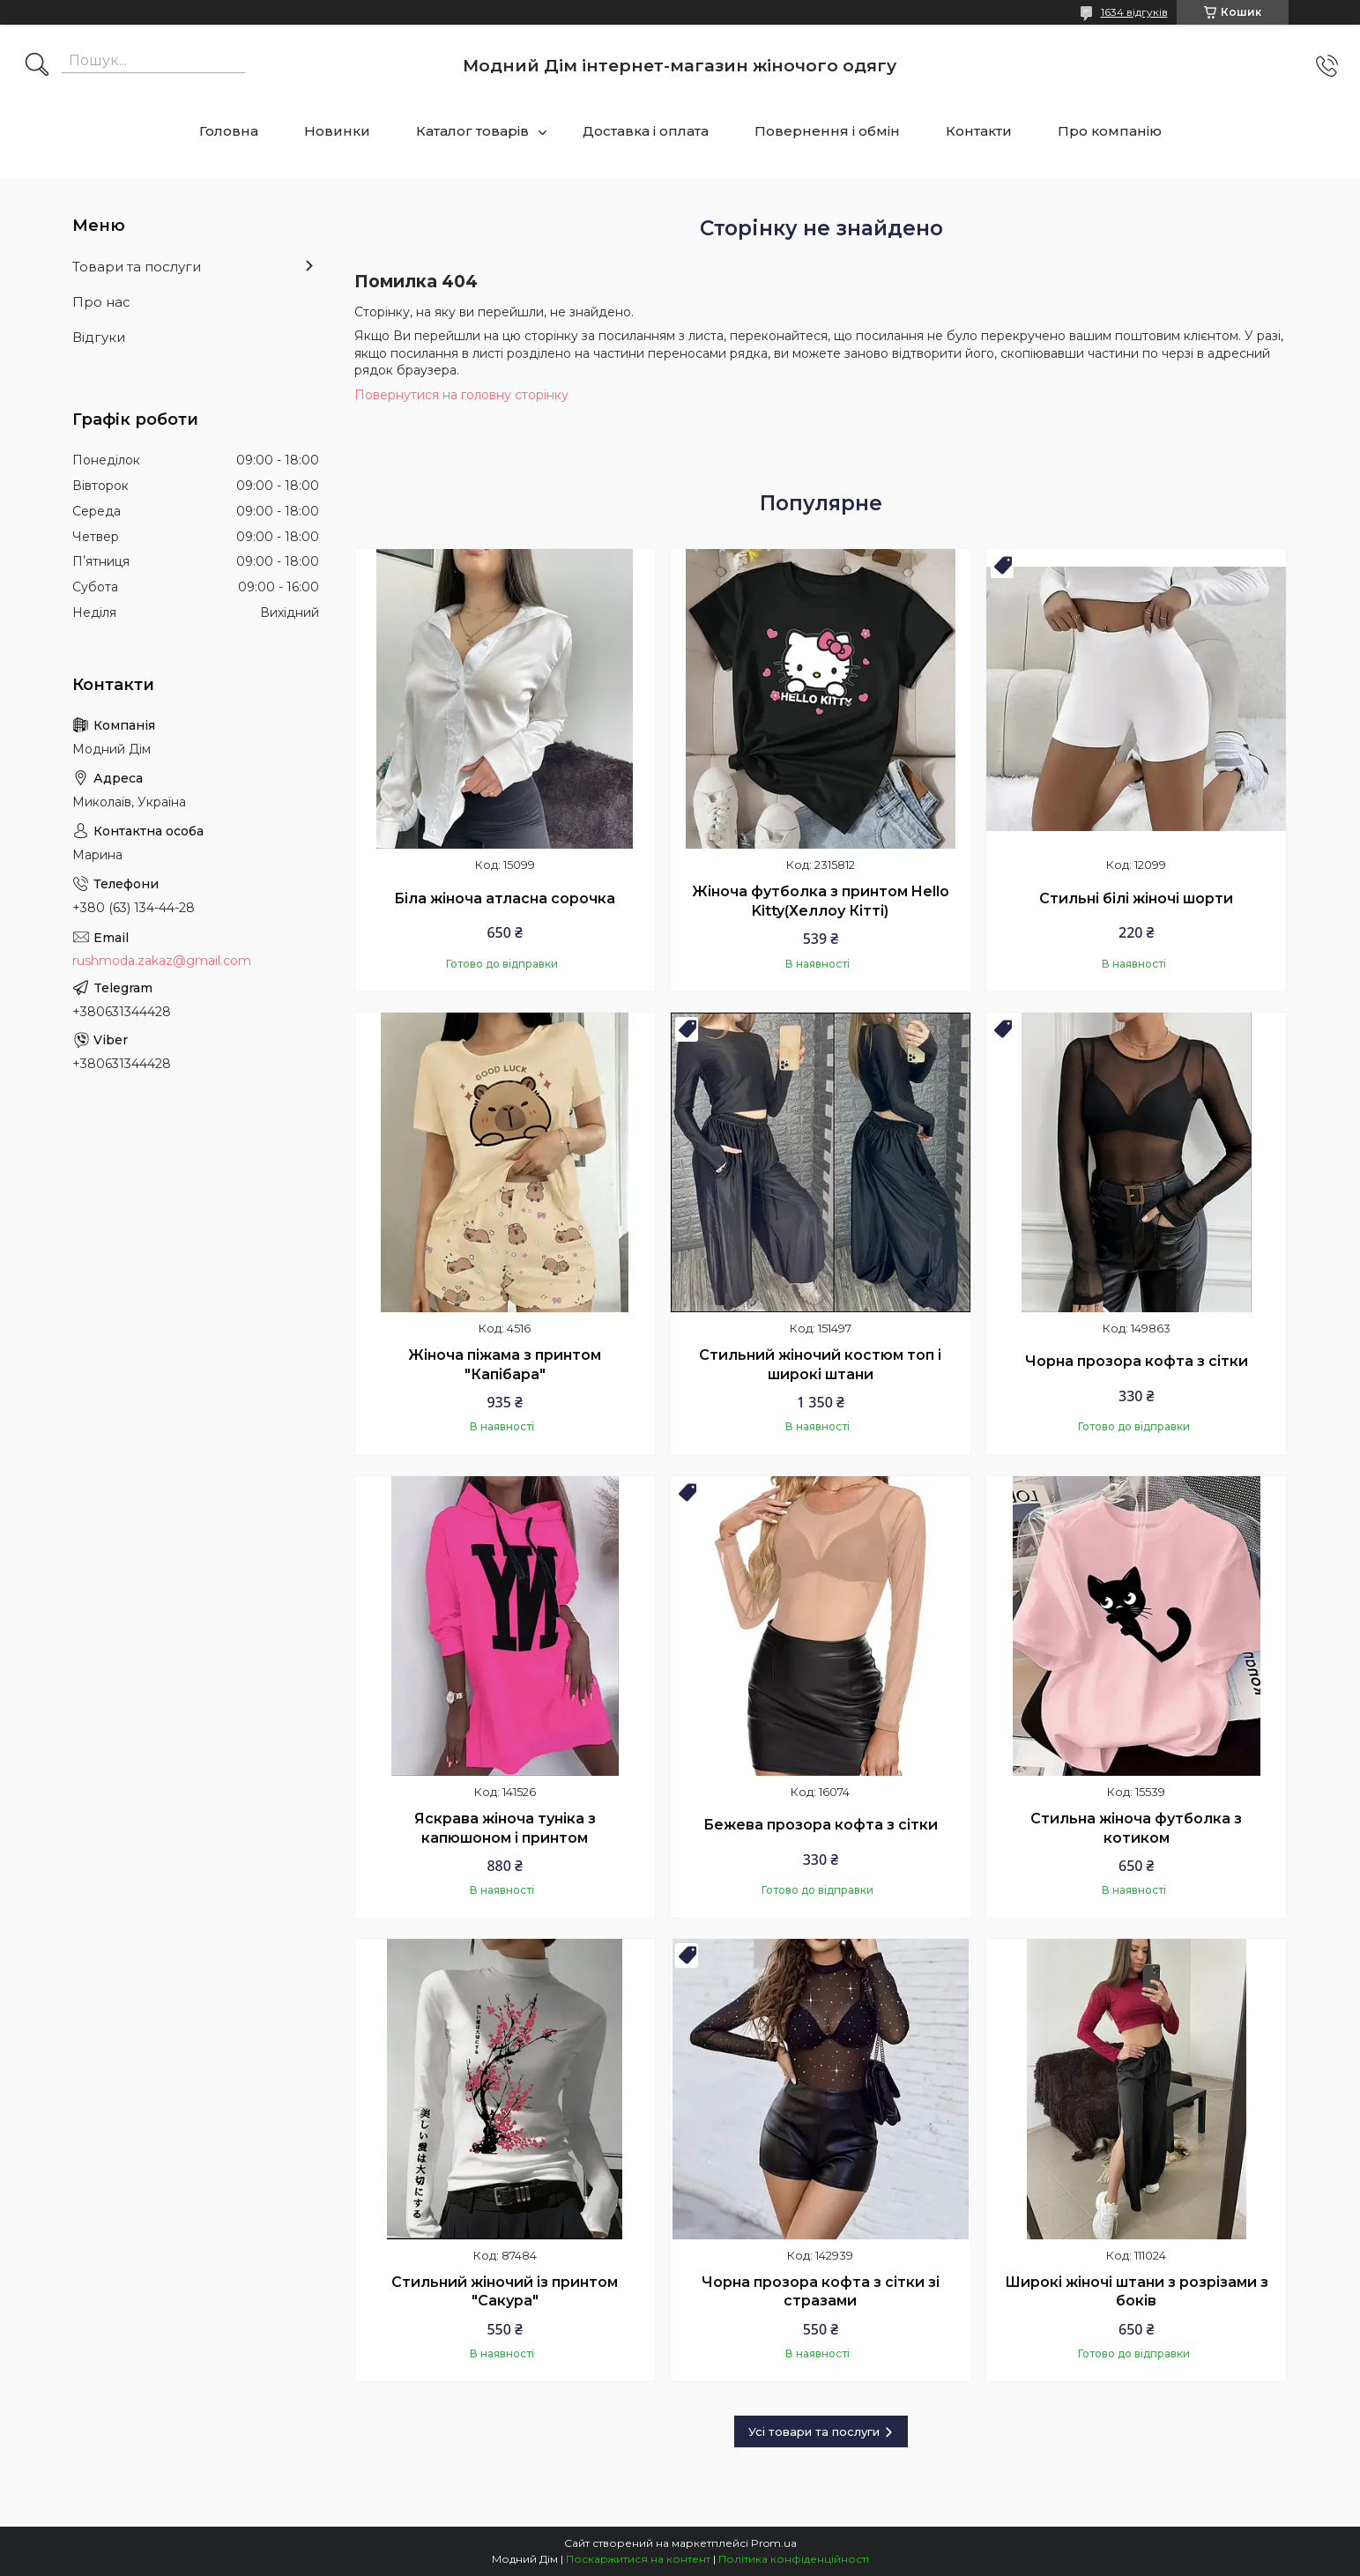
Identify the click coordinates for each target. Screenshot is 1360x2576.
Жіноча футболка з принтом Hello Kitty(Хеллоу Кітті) (820, 901)
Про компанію (1110, 130)
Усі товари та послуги (814, 2431)
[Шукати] (37, 66)
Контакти (979, 130)
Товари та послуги (136, 266)
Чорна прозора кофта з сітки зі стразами (821, 2292)
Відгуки (98, 337)
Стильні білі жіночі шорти (1136, 898)
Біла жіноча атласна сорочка (504, 898)
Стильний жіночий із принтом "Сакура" (504, 2292)
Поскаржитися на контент (638, 2558)
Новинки (337, 130)
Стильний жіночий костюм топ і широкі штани (820, 1365)
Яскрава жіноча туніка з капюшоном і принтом (505, 1828)
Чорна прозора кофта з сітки (1136, 1361)
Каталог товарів (472, 130)
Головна (228, 130)
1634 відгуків (1134, 12)
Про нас (101, 301)
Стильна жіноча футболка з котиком (1136, 1828)
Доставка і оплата (646, 130)
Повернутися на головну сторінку (461, 395)
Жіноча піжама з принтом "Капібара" (504, 1365)
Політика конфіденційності (793, 2558)
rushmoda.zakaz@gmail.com (161, 961)
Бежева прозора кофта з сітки (820, 1824)
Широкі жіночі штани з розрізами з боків (1136, 2292)
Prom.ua (774, 2543)
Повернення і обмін (827, 130)
